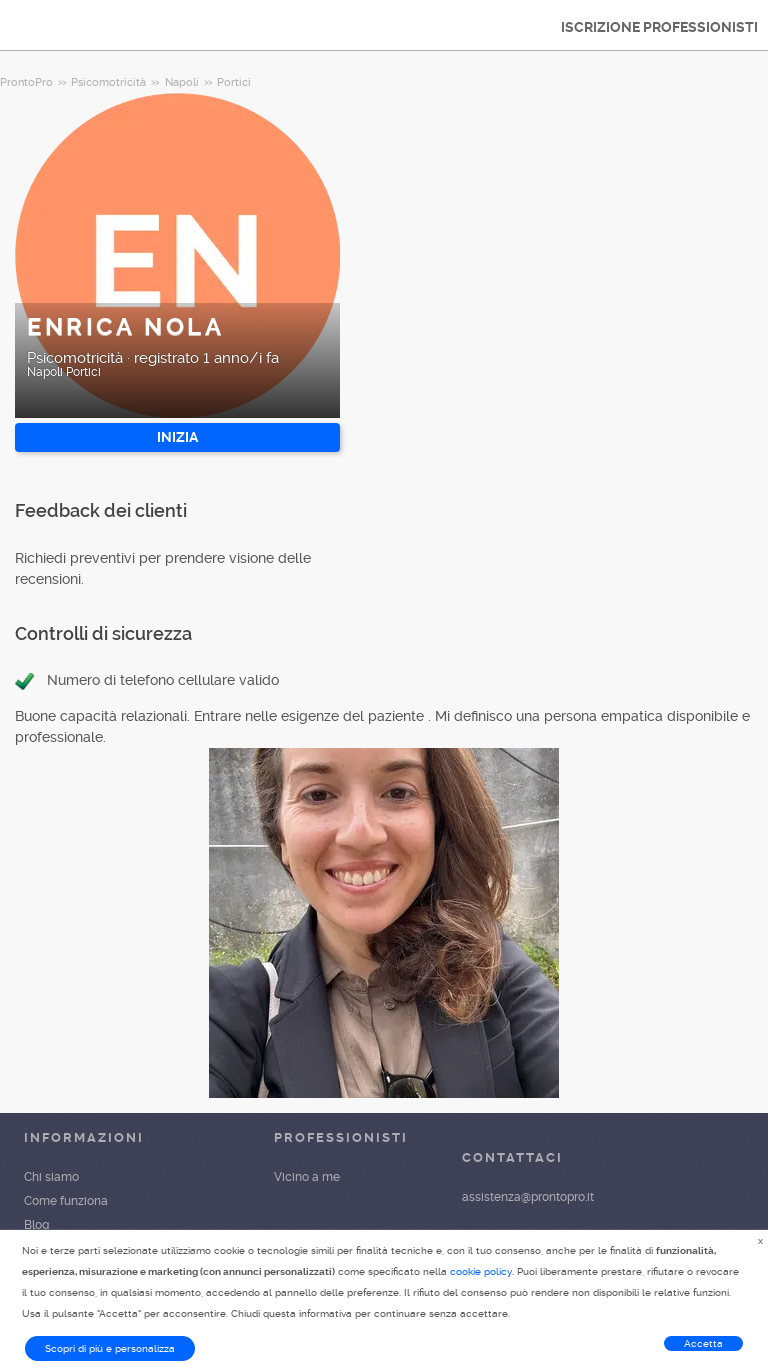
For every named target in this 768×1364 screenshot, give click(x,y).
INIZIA (177, 437)
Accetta (703, 1343)
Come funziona (66, 1201)
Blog (36, 1225)
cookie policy (481, 1271)
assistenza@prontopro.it (528, 1197)
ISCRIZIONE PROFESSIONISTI (659, 27)
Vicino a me (307, 1177)
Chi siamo (51, 1177)
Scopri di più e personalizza (110, 1348)
